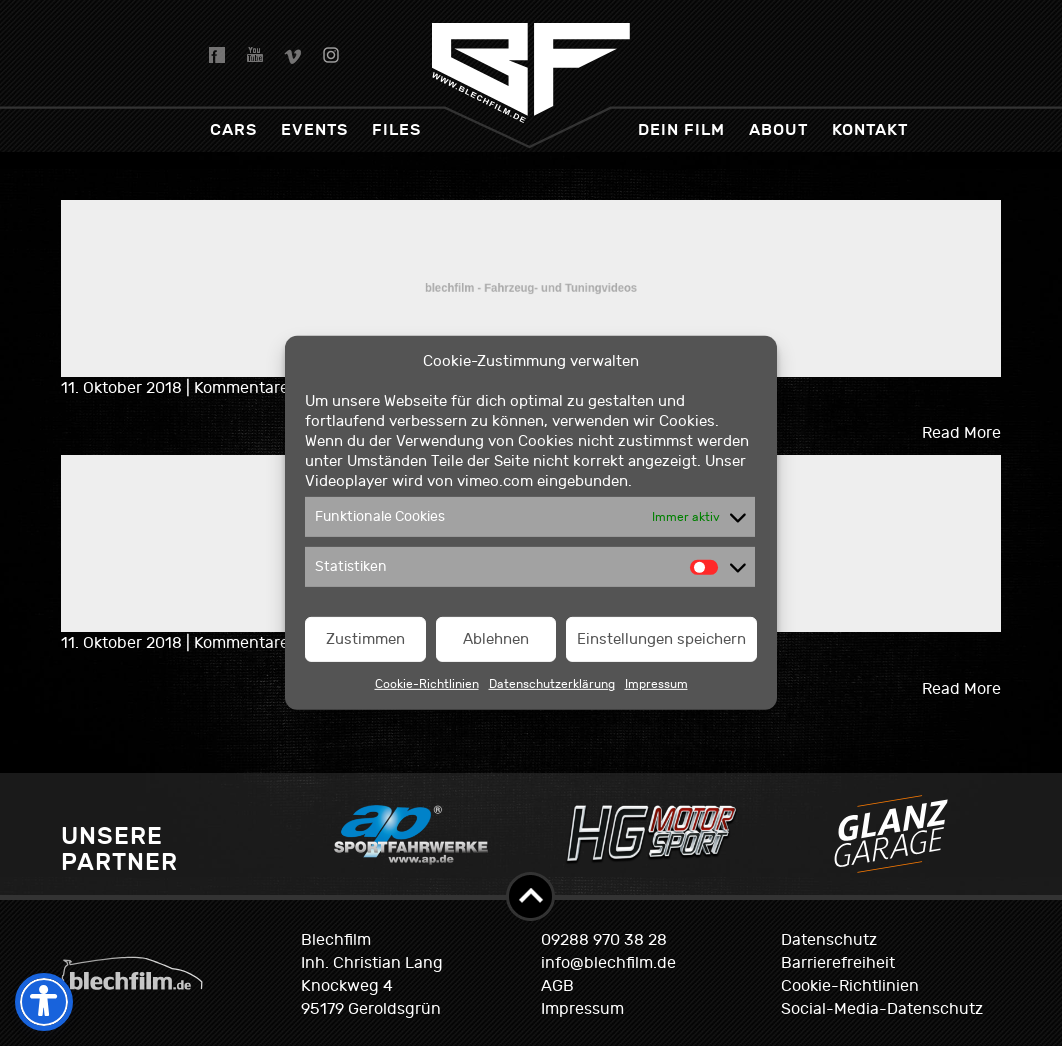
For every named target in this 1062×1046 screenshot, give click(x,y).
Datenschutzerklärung (552, 684)
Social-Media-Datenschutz (882, 1009)
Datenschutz (829, 940)
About (778, 129)
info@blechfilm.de (608, 963)
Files (396, 129)
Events (314, 129)
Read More (961, 433)
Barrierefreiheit (838, 963)
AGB (557, 986)
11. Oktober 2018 (123, 388)
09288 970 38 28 (604, 940)
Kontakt (870, 129)
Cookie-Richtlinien (427, 684)
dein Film (681, 129)
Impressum (656, 684)
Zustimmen (365, 639)
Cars (233, 129)
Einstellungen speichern (661, 639)
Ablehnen (496, 639)
